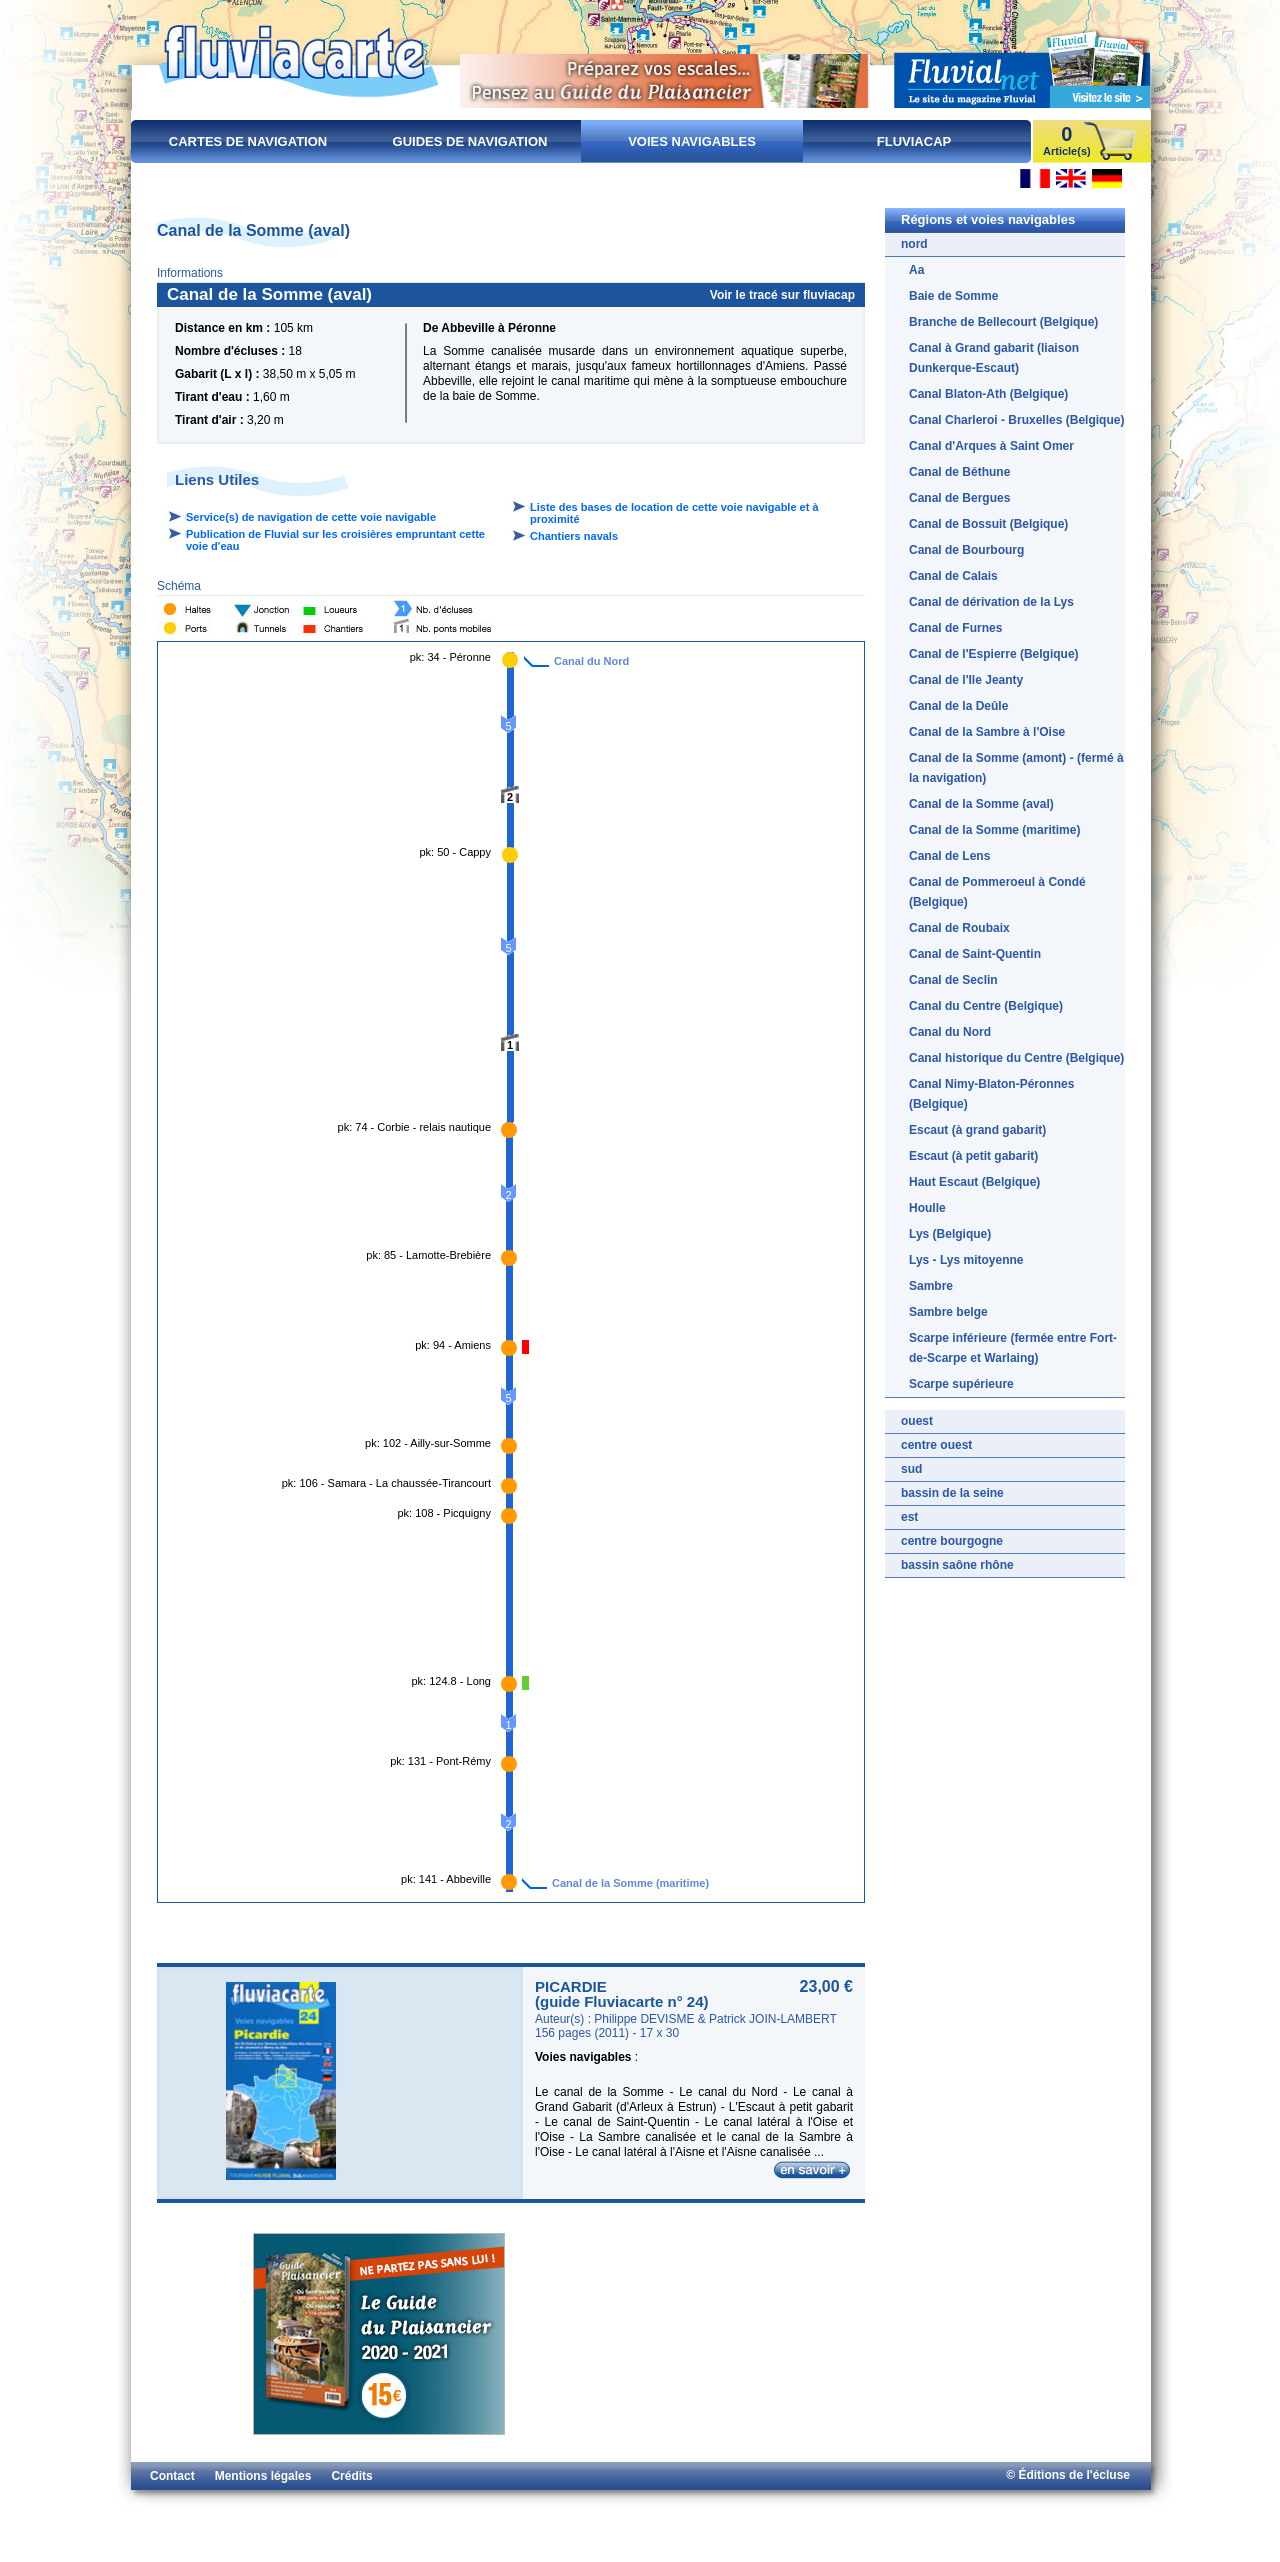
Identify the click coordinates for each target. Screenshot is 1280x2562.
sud (911, 1469)
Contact (172, 2476)
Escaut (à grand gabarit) (977, 1130)
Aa (916, 270)
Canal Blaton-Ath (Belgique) (988, 394)
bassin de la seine (952, 1493)
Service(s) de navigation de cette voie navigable (311, 517)
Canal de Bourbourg (966, 550)
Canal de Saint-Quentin (975, 954)
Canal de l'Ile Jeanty (966, 680)
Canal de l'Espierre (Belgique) (994, 654)
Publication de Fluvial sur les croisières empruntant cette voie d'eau (335, 540)
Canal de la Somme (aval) (981, 804)
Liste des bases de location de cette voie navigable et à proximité (674, 513)
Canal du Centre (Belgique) (986, 1006)
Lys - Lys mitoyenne (966, 1260)
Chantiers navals (574, 536)
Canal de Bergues (959, 498)
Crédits (351, 2476)
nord (914, 244)
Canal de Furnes (955, 628)
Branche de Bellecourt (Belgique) (1003, 322)
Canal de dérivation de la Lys (991, 602)
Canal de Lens (949, 856)
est (909, 1517)
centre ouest (936, 1445)
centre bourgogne (952, 1541)
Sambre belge (948, 1312)
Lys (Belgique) (950, 1234)
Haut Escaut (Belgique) (974, 1182)
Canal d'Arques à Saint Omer (991, 446)
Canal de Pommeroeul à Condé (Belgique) (997, 892)
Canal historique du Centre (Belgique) (1016, 1058)
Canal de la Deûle (958, 706)
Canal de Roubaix (959, 928)
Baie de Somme (953, 296)
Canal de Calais (953, 576)
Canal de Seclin (953, 980)
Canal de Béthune (959, 472)
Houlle (927, 1208)
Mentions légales (263, 2476)
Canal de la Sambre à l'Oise (987, 732)
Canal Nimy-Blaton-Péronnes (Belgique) (991, 1094)
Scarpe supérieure (961, 1384)
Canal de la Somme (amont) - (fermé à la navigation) (1016, 768)
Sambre (931, 1286)
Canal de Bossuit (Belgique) (988, 524)
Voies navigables (692, 141)
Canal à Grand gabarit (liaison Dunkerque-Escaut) (994, 358)
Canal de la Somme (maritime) (630, 1883)
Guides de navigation (470, 141)
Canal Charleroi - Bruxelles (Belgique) (1016, 420)
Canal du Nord (591, 661)
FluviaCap (914, 141)
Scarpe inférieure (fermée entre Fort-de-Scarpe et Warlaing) (1013, 1348)
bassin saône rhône (957, 1565)
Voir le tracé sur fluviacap (782, 295)
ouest (917, 1421)
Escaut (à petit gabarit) (973, 1156)
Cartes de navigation (248, 141)
